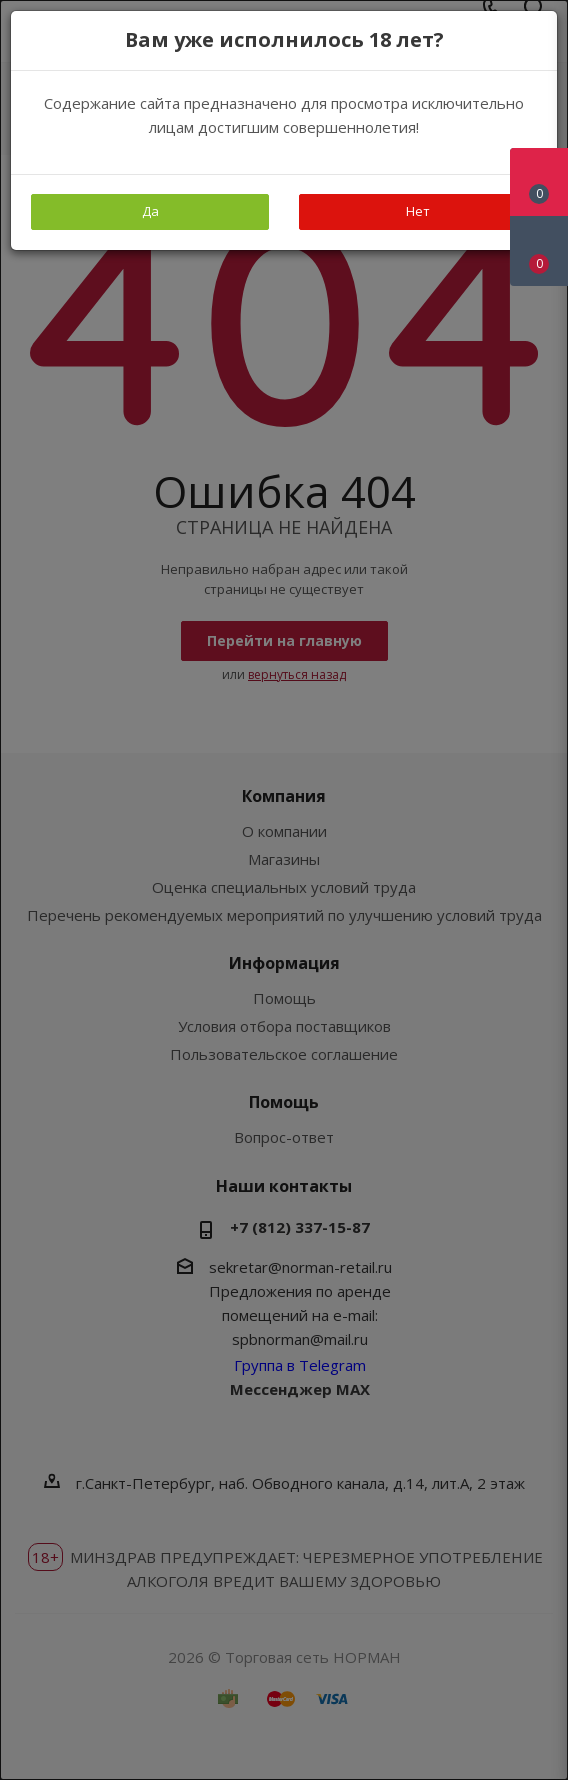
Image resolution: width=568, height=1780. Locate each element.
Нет (418, 211)
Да (150, 211)
